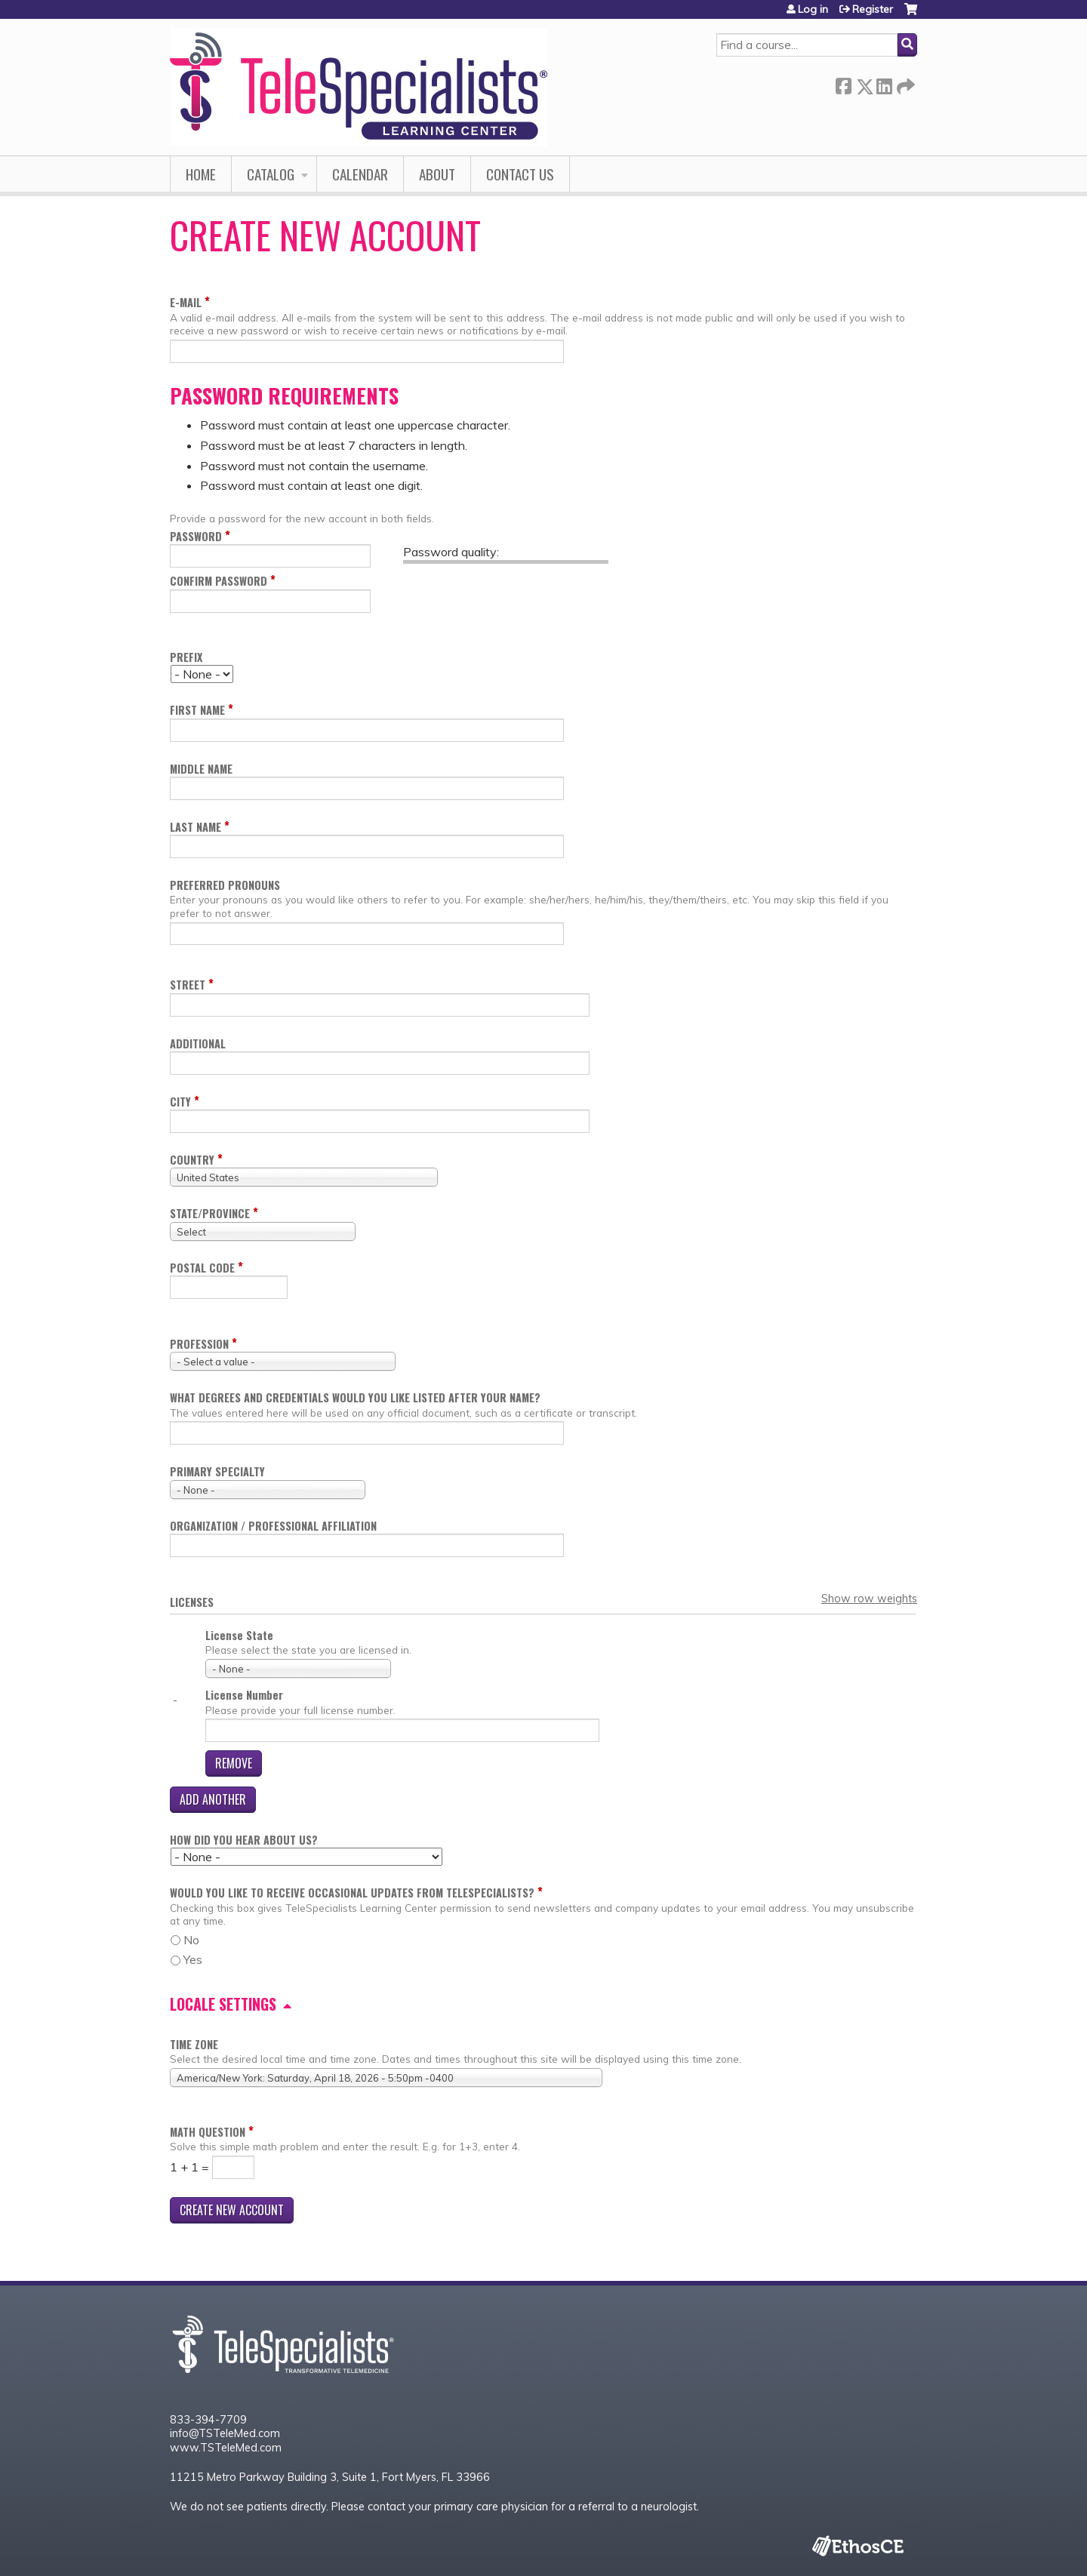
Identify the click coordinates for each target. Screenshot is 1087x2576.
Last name (195, 827)
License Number (244, 1695)
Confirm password (218, 581)
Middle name (201, 769)
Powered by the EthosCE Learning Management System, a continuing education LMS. (857, 2545)
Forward (904, 83)
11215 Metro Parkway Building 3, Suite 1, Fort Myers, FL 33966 (330, 2477)
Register (872, 9)
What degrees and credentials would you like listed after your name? (355, 1397)
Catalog (270, 174)
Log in (813, 9)
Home (201, 174)
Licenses (192, 1602)
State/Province (210, 1213)
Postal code (202, 1268)
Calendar (360, 174)
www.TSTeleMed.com (226, 2447)
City (180, 1101)
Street (187, 985)
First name (197, 710)
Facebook (843, 83)
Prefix (186, 657)
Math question (207, 2132)
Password (196, 536)
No (191, 1939)
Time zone (194, 2044)
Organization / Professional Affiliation (273, 1526)
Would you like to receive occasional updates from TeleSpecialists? (352, 1892)
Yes (192, 1959)
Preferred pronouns (225, 885)
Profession (199, 1344)
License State (239, 1635)
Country (192, 1160)
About (437, 174)
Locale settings (223, 2004)
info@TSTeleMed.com (225, 2433)
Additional (198, 1043)
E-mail (186, 302)
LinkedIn (883, 83)
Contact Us (520, 174)
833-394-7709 (208, 2420)
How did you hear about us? (244, 1840)
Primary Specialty (217, 1471)
